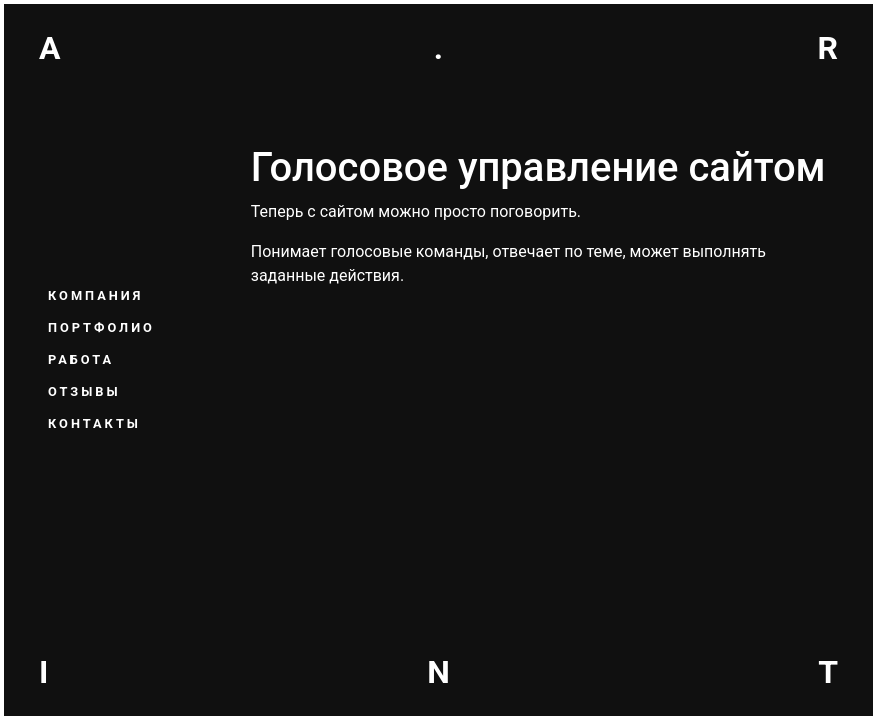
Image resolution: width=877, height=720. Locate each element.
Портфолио (101, 327)
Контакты (94, 423)
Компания (95, 295)
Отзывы (84, 391)
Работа (81, 359)
